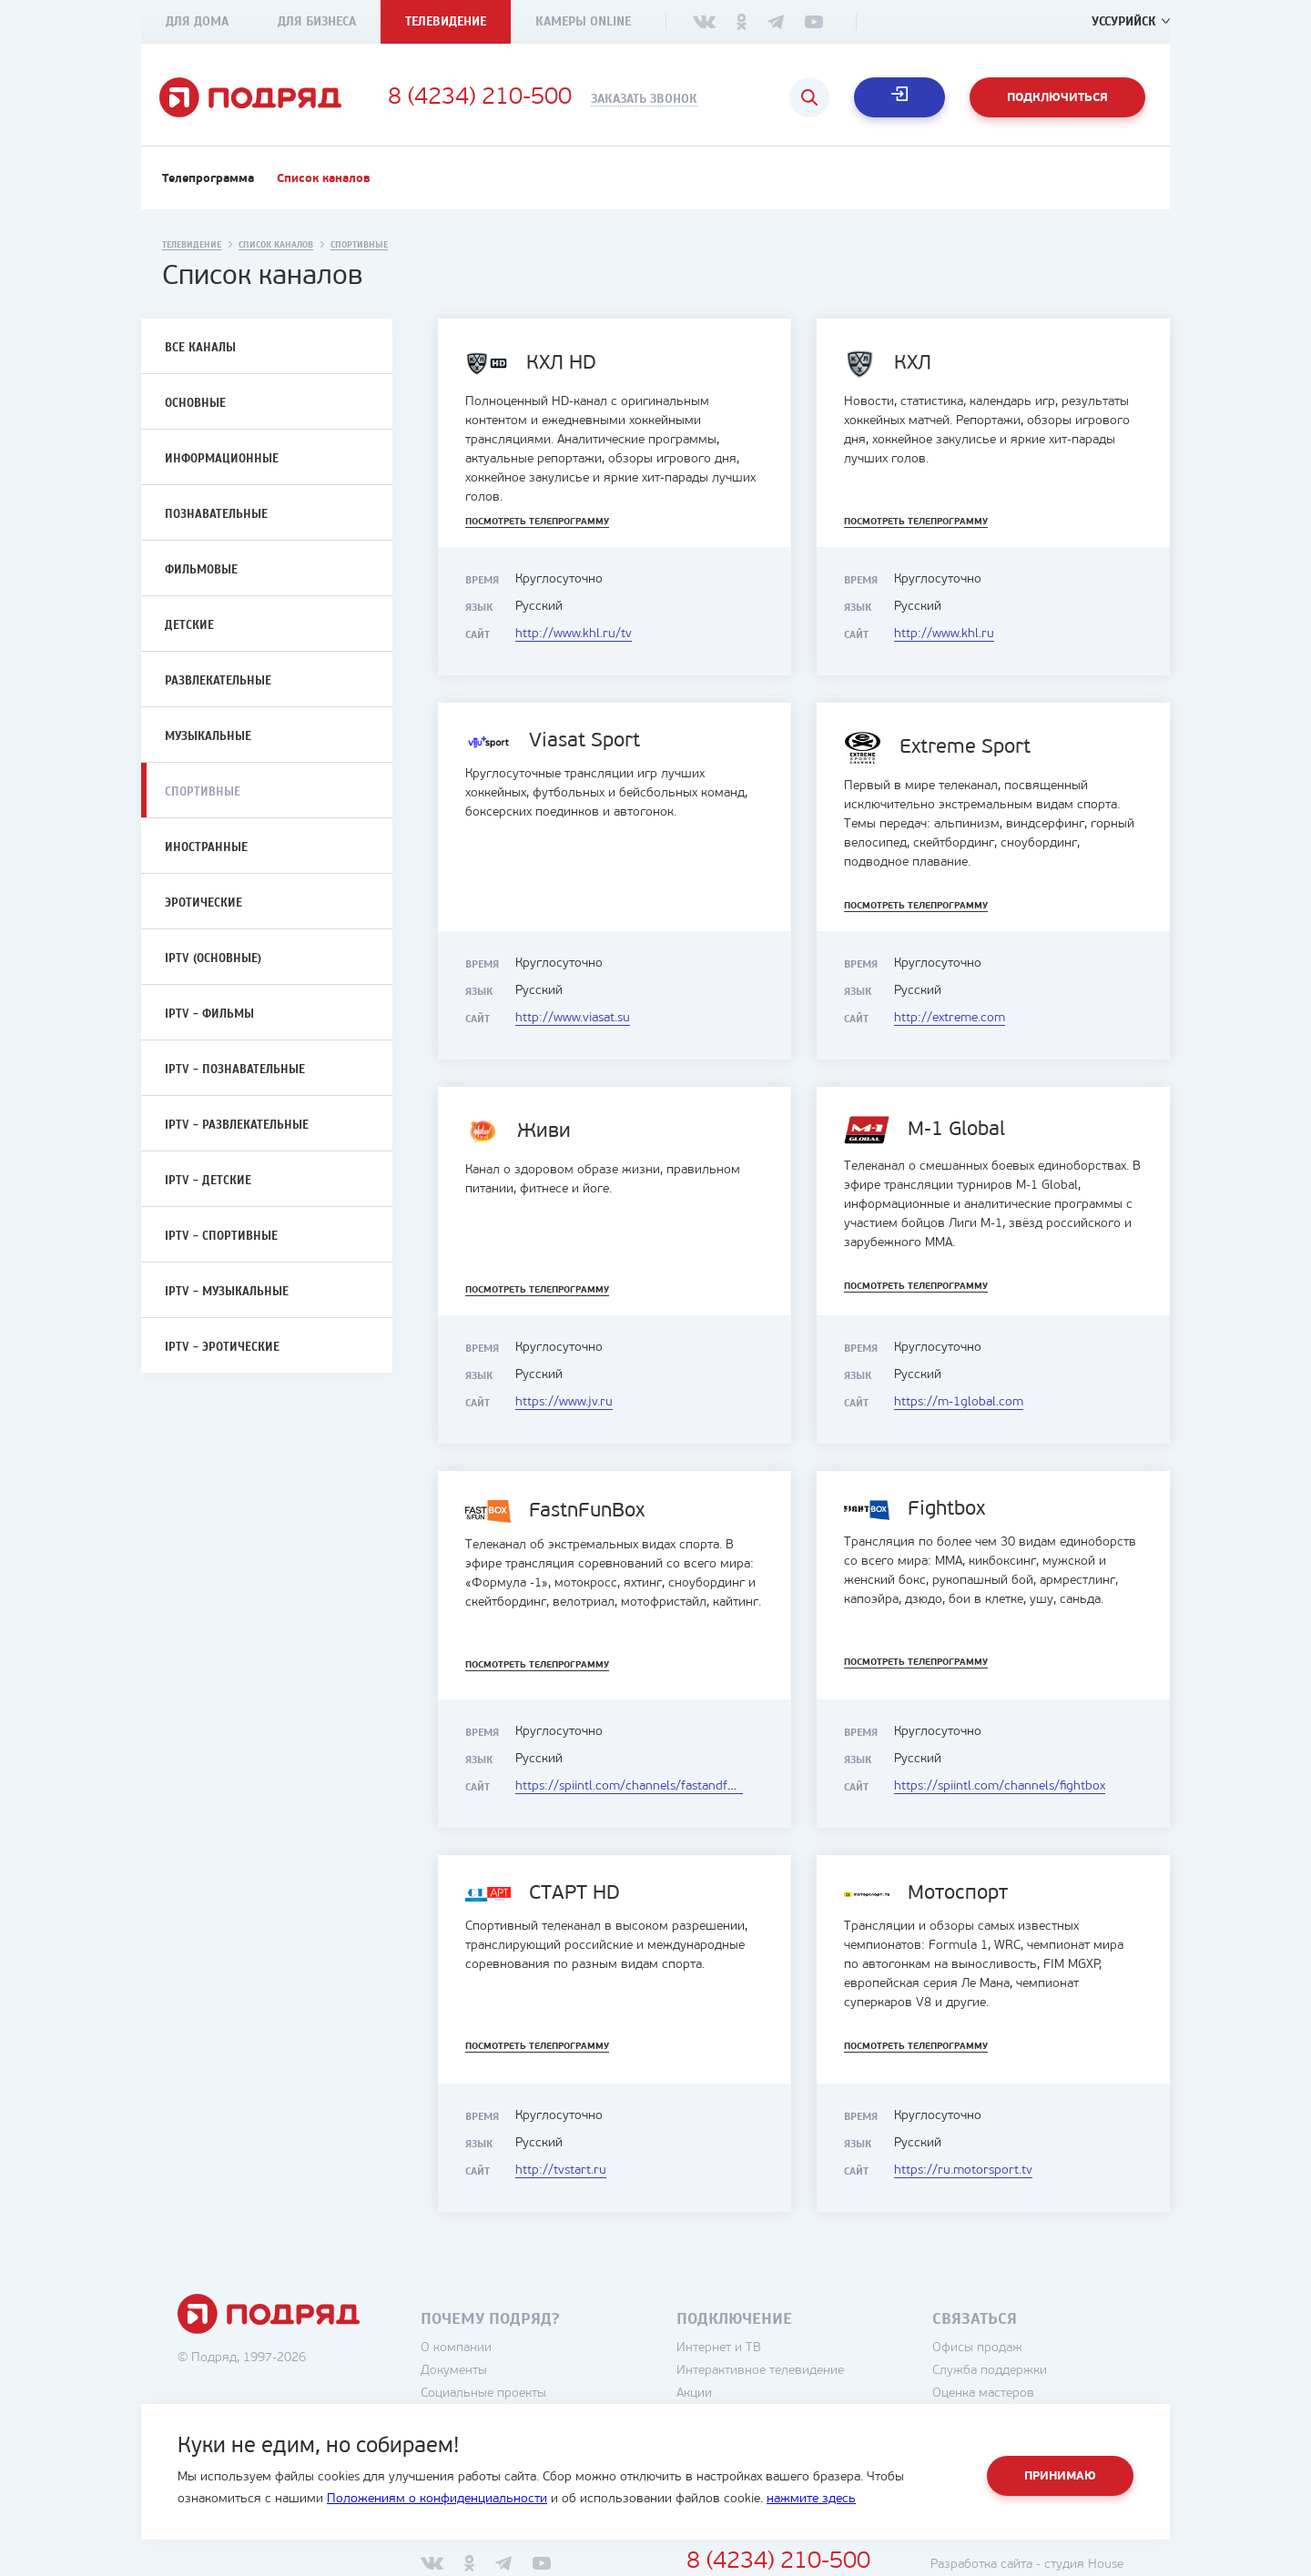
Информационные (222, 458)
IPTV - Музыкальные (227, 1291)
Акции (694, 2393)
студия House (1083, 2564)
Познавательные (216, 514)
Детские (189, 625)
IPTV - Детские (208, 1180)
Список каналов (324, 179)
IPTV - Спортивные (221, 1236)
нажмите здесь (811, 2499)
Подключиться (1057, 98)
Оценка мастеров (983, 2393)
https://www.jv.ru (564, 1402)
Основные (195, 403)
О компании (456, 2348)
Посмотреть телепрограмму (537, 522)
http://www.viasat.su (572, 1018)
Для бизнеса (317, 21)
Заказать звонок (644, 99)
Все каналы (200, 347)
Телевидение (445, 21)
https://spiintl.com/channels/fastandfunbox (638, 1786)
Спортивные (202, 792)
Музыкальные (208, 736)
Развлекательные (218, 681)
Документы (454, 2371)
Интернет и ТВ (718, 2348)
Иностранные (206, 847)
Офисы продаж (977, 2348)
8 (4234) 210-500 (480, 98)
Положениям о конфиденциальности (437, 2499)
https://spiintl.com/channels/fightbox (999, 1786)
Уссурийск (1124, 21)
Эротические (203, 903)
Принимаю (1060, 2476)
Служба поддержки (989, 2371)
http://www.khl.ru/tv (573, 634)
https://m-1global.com (958, 1402)
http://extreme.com (949, 1018)
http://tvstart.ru (560, 2170)
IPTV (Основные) (213, 958)
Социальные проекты (483, 2393)
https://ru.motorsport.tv (963, 2170)
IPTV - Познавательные (235, 1069)
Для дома (197, 21)
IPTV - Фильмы (209, 1014)
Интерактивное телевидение (760, 2371)
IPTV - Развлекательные (237, 1125)
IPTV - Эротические (222, 1347)
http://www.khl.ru (944, 634)
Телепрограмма (208, 179)
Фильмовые (201, 570)
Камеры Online (583, 21)
